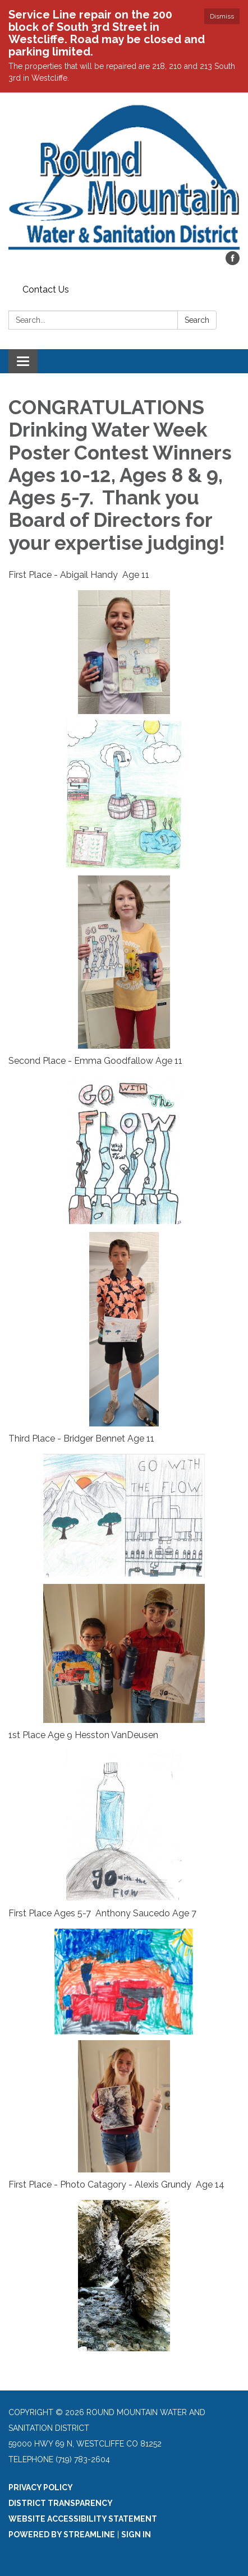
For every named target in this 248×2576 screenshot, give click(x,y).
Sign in (136, 2534)
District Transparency (60, 2503)
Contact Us (45, 289)
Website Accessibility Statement (82, 2518)
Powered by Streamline (61, 2534)
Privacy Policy (40, 2487)
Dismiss (222, 16)
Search (197, 320)
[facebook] (233, 262)
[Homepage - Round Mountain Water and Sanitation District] (124, 177)
